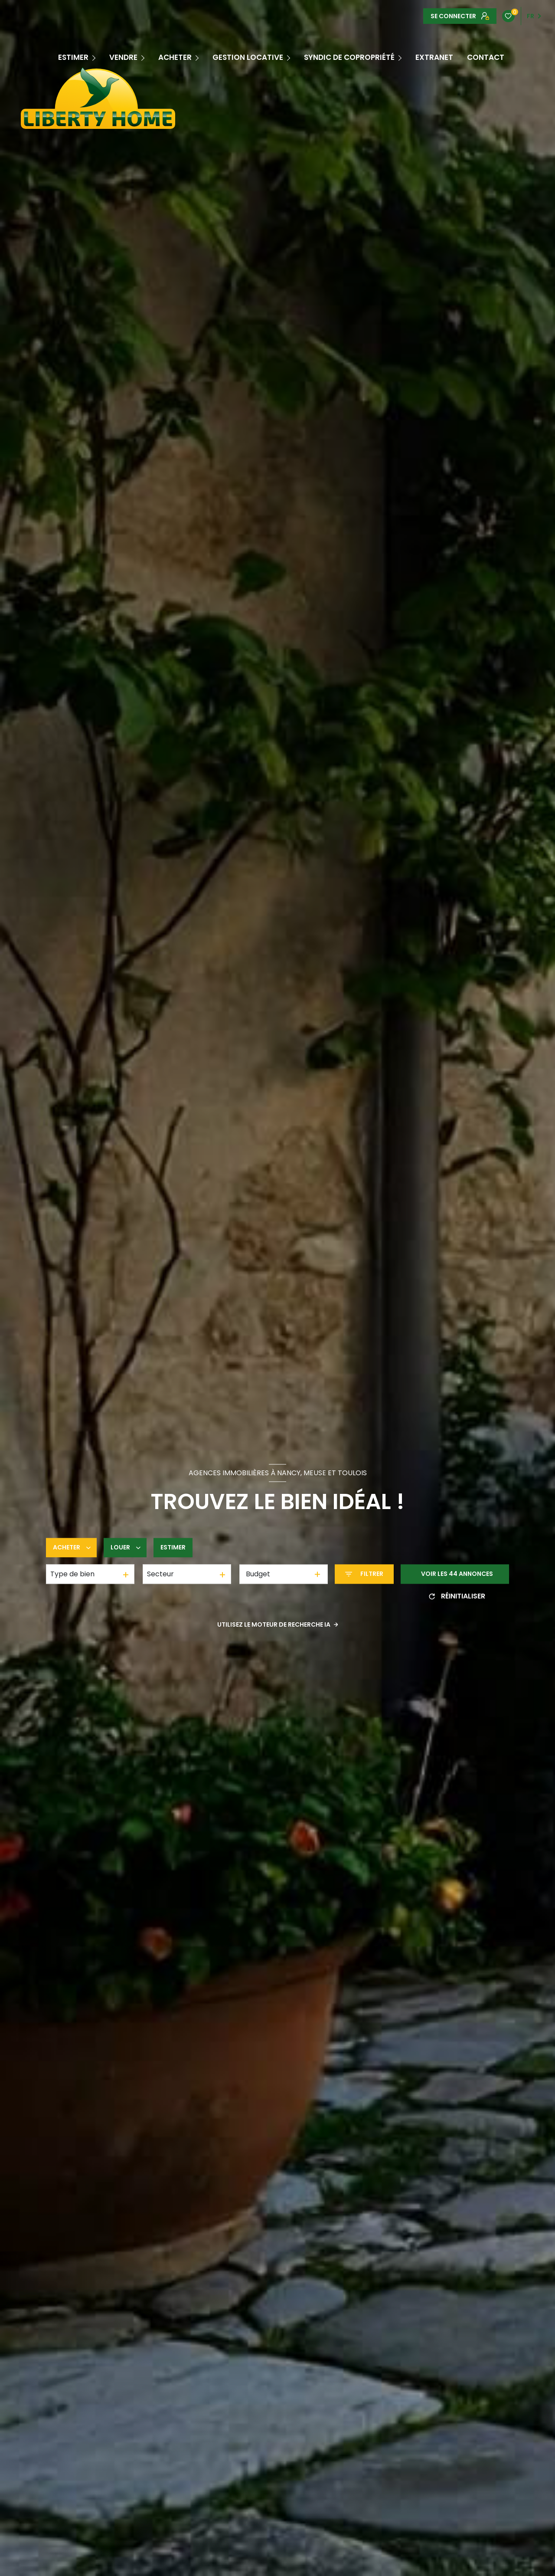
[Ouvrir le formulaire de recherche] (364, 1574)
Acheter (175, 57)
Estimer (173, 1547)
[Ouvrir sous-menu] (95, 57)
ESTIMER (73, 57)
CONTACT (485, 57)
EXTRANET (434, 57)
